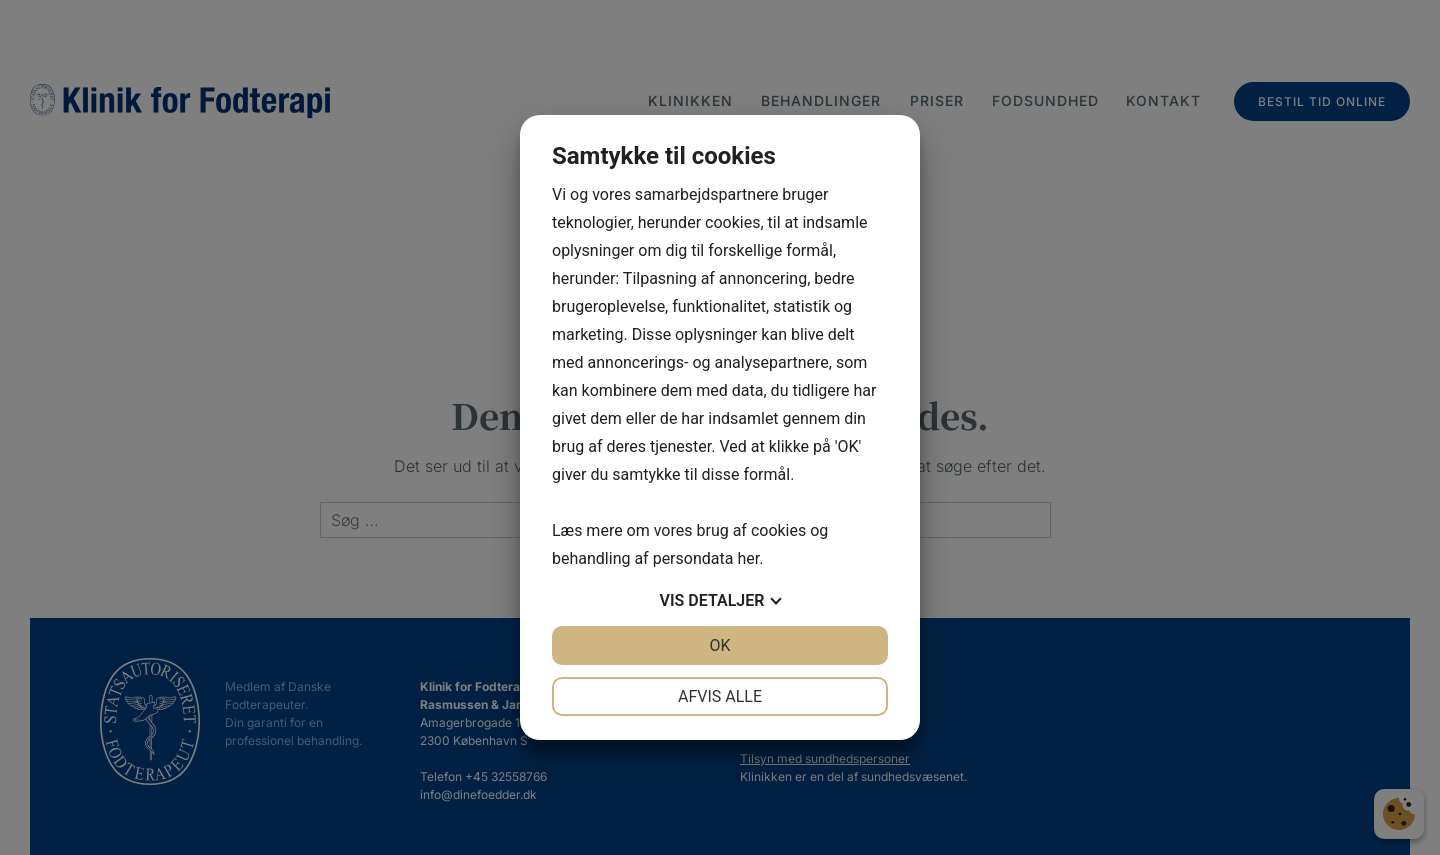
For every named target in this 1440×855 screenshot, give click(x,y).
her (748, 558)
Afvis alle (720, 696)
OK (719, 645)
